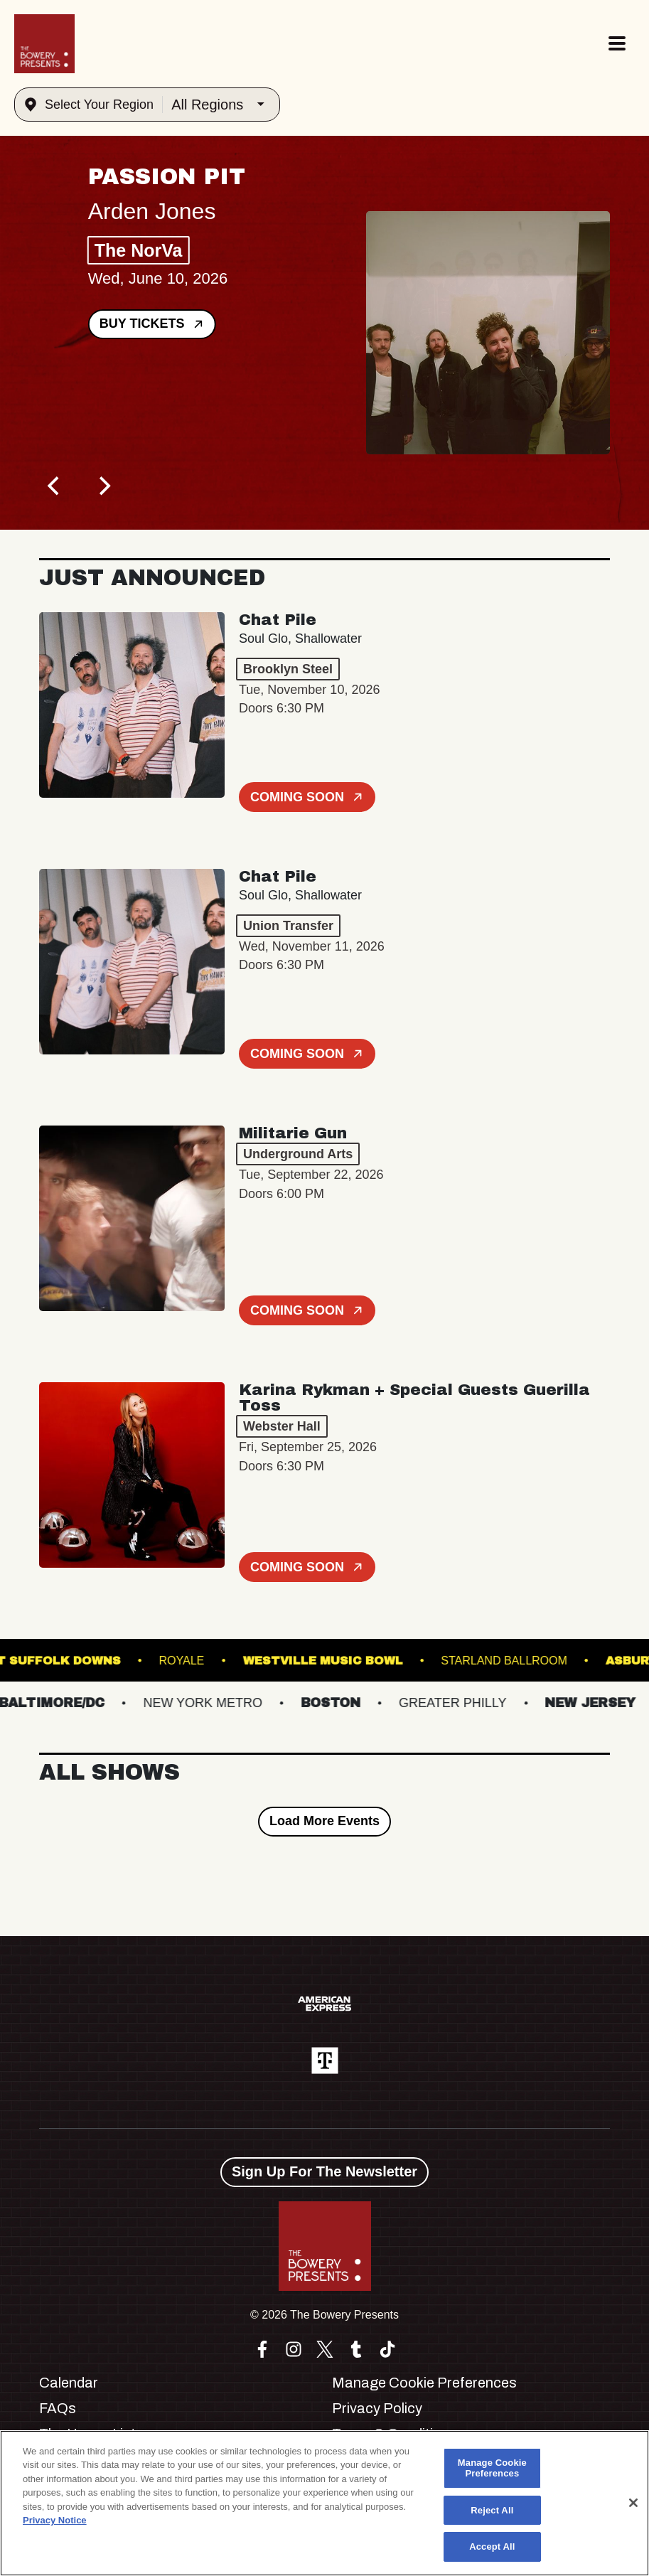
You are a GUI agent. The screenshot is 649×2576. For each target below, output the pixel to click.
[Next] (103, 485)
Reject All (492, 2510)
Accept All (492, 2546)
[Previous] (54, 485)
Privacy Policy (377, 2408)
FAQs (57, 2408)
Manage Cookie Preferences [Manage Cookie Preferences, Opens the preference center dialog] (492, 2468)
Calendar (68, 2382)
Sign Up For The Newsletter (324, 2171)
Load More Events (324, 1821)
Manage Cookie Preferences (424, 2382)
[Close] (633, 2502)
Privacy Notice (55, 2520)
